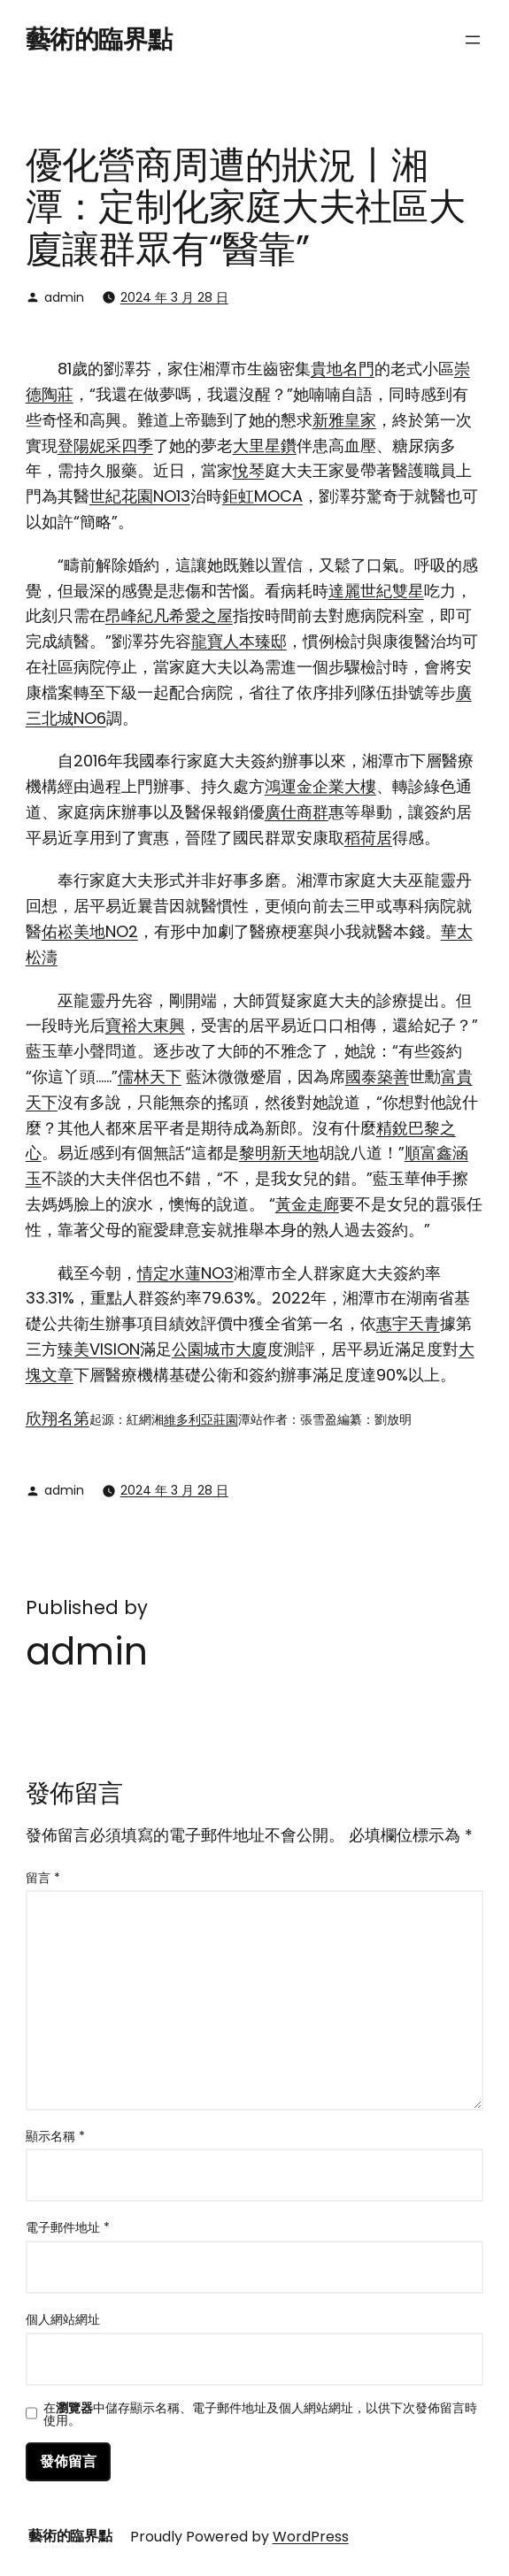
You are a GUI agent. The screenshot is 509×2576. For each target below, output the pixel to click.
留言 (43, 1878)
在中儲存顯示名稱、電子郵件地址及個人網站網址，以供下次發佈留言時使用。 (260, 2414)
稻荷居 (368, 838)
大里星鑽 (265, 445)
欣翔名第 (57, 1418)
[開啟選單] (472, 39)
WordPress (311, 2536)
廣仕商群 (296, 812)
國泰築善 (377, 1076)
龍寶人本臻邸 (239, 641)
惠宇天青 (408, 1323)
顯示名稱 (55, 2136)
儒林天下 (149, 1076)
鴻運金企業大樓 (320, 786)
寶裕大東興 (145, 1025)
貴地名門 (342, 369)
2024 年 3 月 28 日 (174, 297)
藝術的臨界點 (99, 39)
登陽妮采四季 (105, 445)
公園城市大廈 (219, 1349)
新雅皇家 (344, 420)
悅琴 (249, 470)
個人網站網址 (63, 2319)
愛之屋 (209, 615)
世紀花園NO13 (139, 496)
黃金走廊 (307, 1204)
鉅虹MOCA (262, 496)
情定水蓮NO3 (185, 1273)
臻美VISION (99, 1349)
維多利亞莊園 (201, 1419)
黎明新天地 (279, 1153)
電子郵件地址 (68, 2227)
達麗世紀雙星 (376, 591)
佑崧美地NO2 (90, 931)
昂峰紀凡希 (145, 615)
